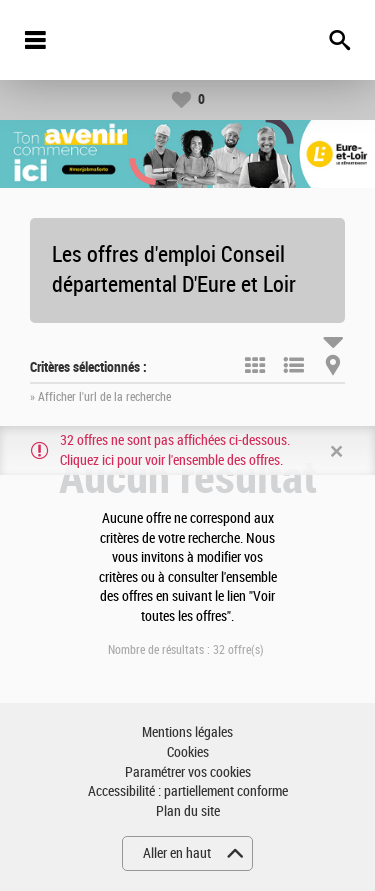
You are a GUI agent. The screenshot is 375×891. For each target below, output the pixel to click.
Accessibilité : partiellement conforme (188, 791)
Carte (333, 365)
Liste (294, 365)
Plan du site (188, 811)
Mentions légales (187, 732)
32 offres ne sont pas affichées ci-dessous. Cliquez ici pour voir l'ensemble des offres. (175, 450)
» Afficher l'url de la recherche (100, 397)
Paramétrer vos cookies (188, 772)
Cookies (188, 752)
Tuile (255, 365)
